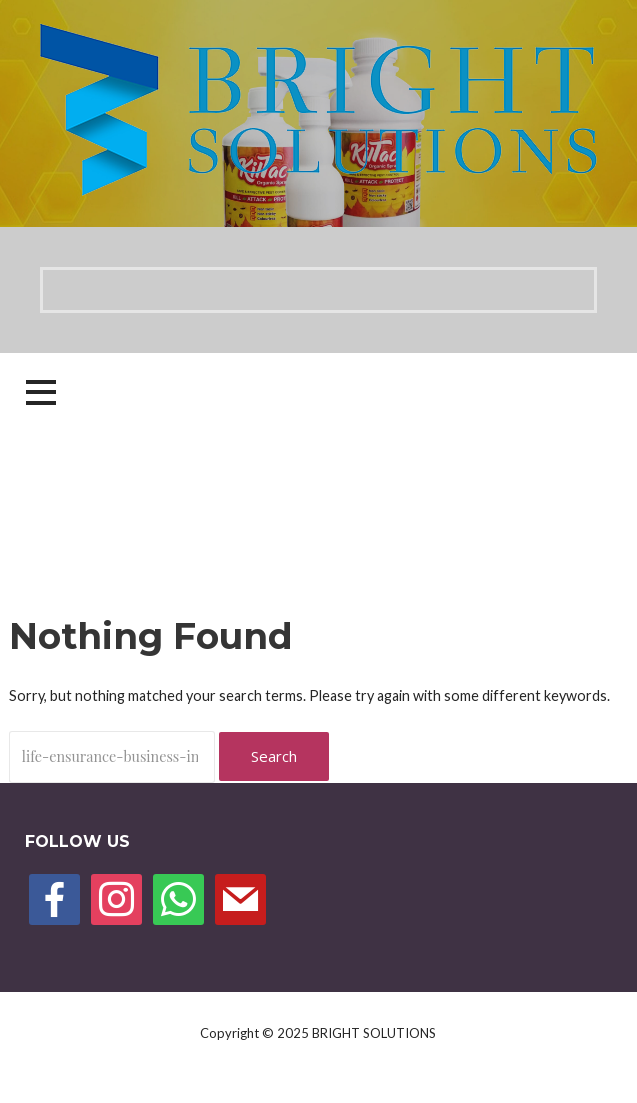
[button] (41, 392)
